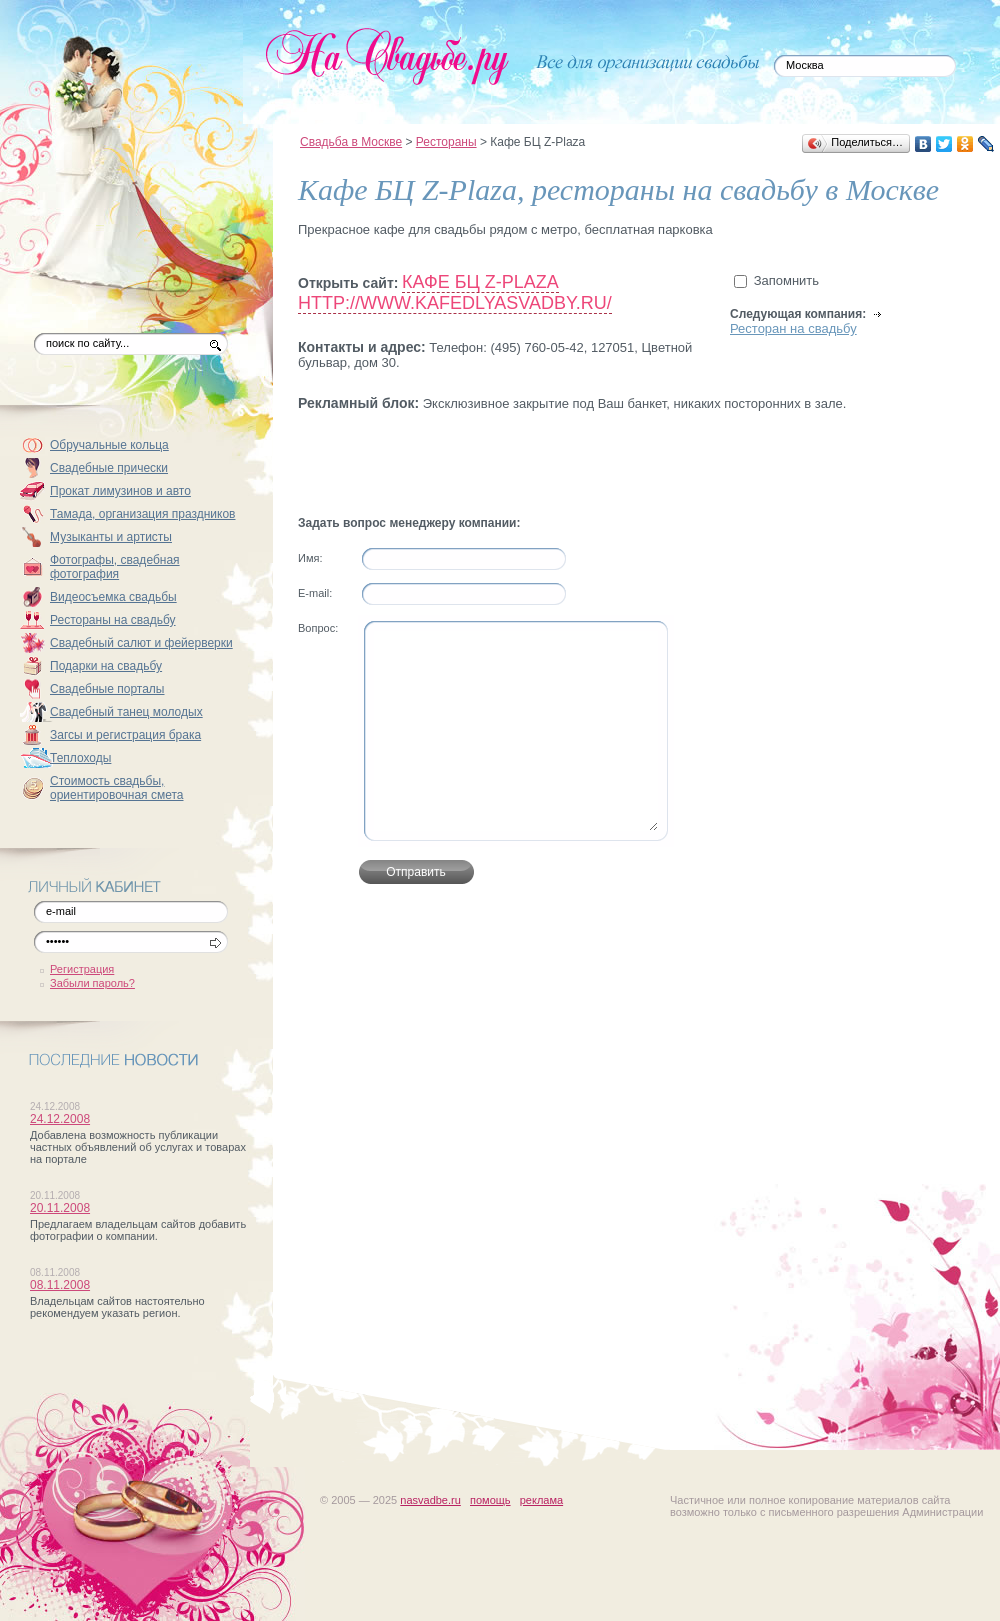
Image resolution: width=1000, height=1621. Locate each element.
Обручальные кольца (109, 445)
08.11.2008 (60, 1285)
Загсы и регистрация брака (125, 735)
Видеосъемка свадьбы (113, 597)
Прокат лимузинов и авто (120, 491)
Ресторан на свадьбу (793, 328)
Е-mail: (315, 593)
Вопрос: (318, 628)
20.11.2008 (60, 1208)
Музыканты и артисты (111, 537)
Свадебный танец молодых (126, 712)
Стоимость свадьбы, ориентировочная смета (117, 788)
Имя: (310, 558)
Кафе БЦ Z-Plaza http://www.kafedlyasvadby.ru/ (455, 292)
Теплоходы (80, 758)
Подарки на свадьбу (106, 666)
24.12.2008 (60, 1119)
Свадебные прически (109, 468)
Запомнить (786, 280)
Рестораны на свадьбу (113, 620)
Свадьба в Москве (351, 142)
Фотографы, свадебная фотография (115, 567)
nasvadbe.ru (430, 1500)
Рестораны (446, 142)
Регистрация (82, 969)
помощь (490, 1500)
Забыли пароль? (92, 983)
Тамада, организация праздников (143, 514)
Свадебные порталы (107, 689)
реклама (541, 1500)
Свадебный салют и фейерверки (141, 643)
